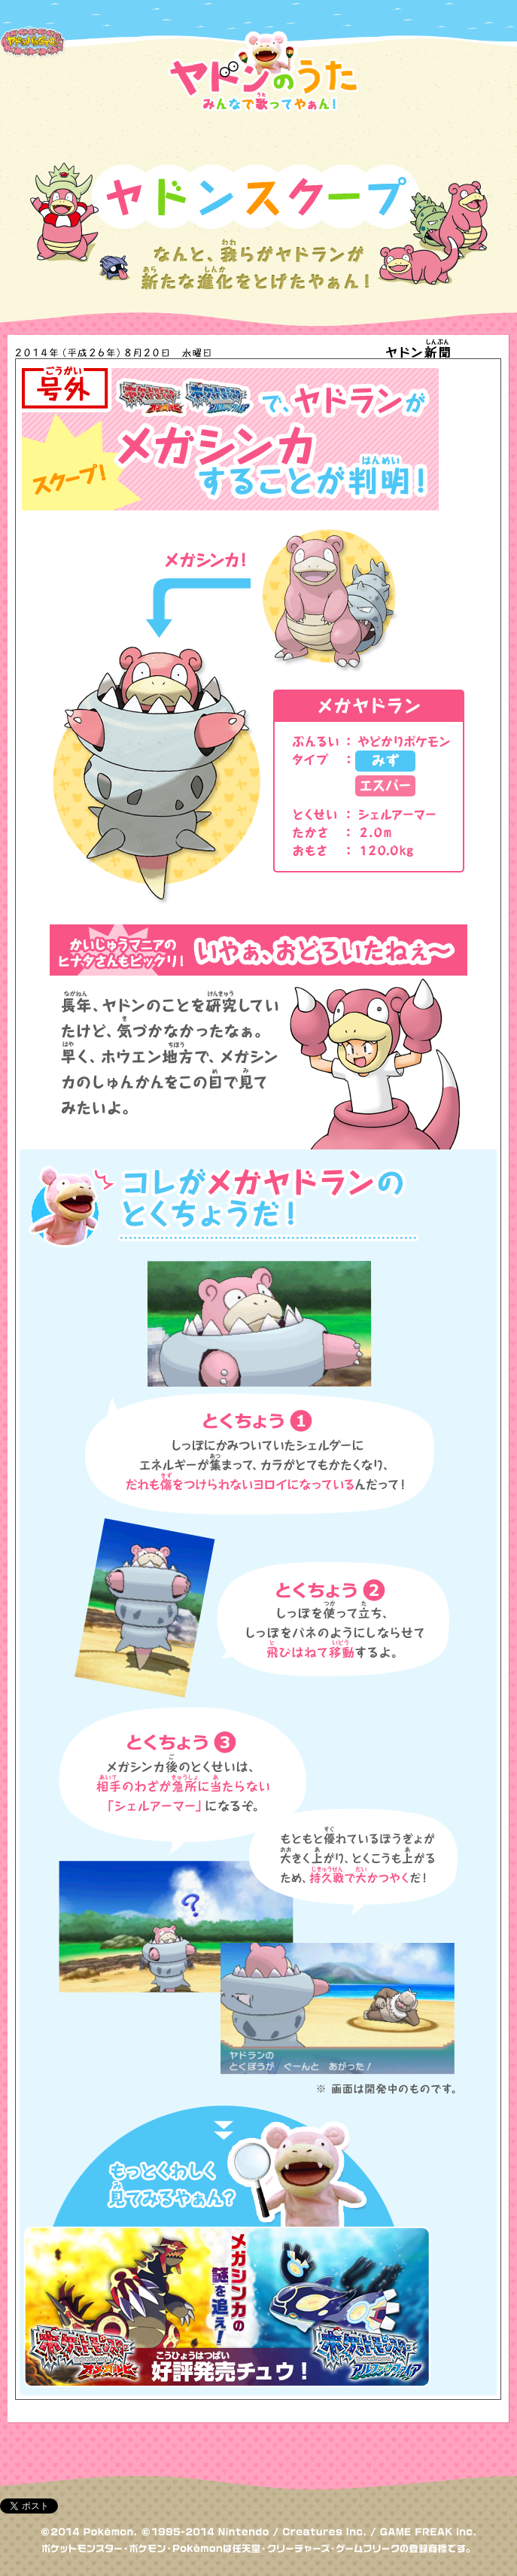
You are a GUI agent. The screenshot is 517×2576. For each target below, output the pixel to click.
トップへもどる (461, 2467)
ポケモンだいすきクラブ (35, 16)
